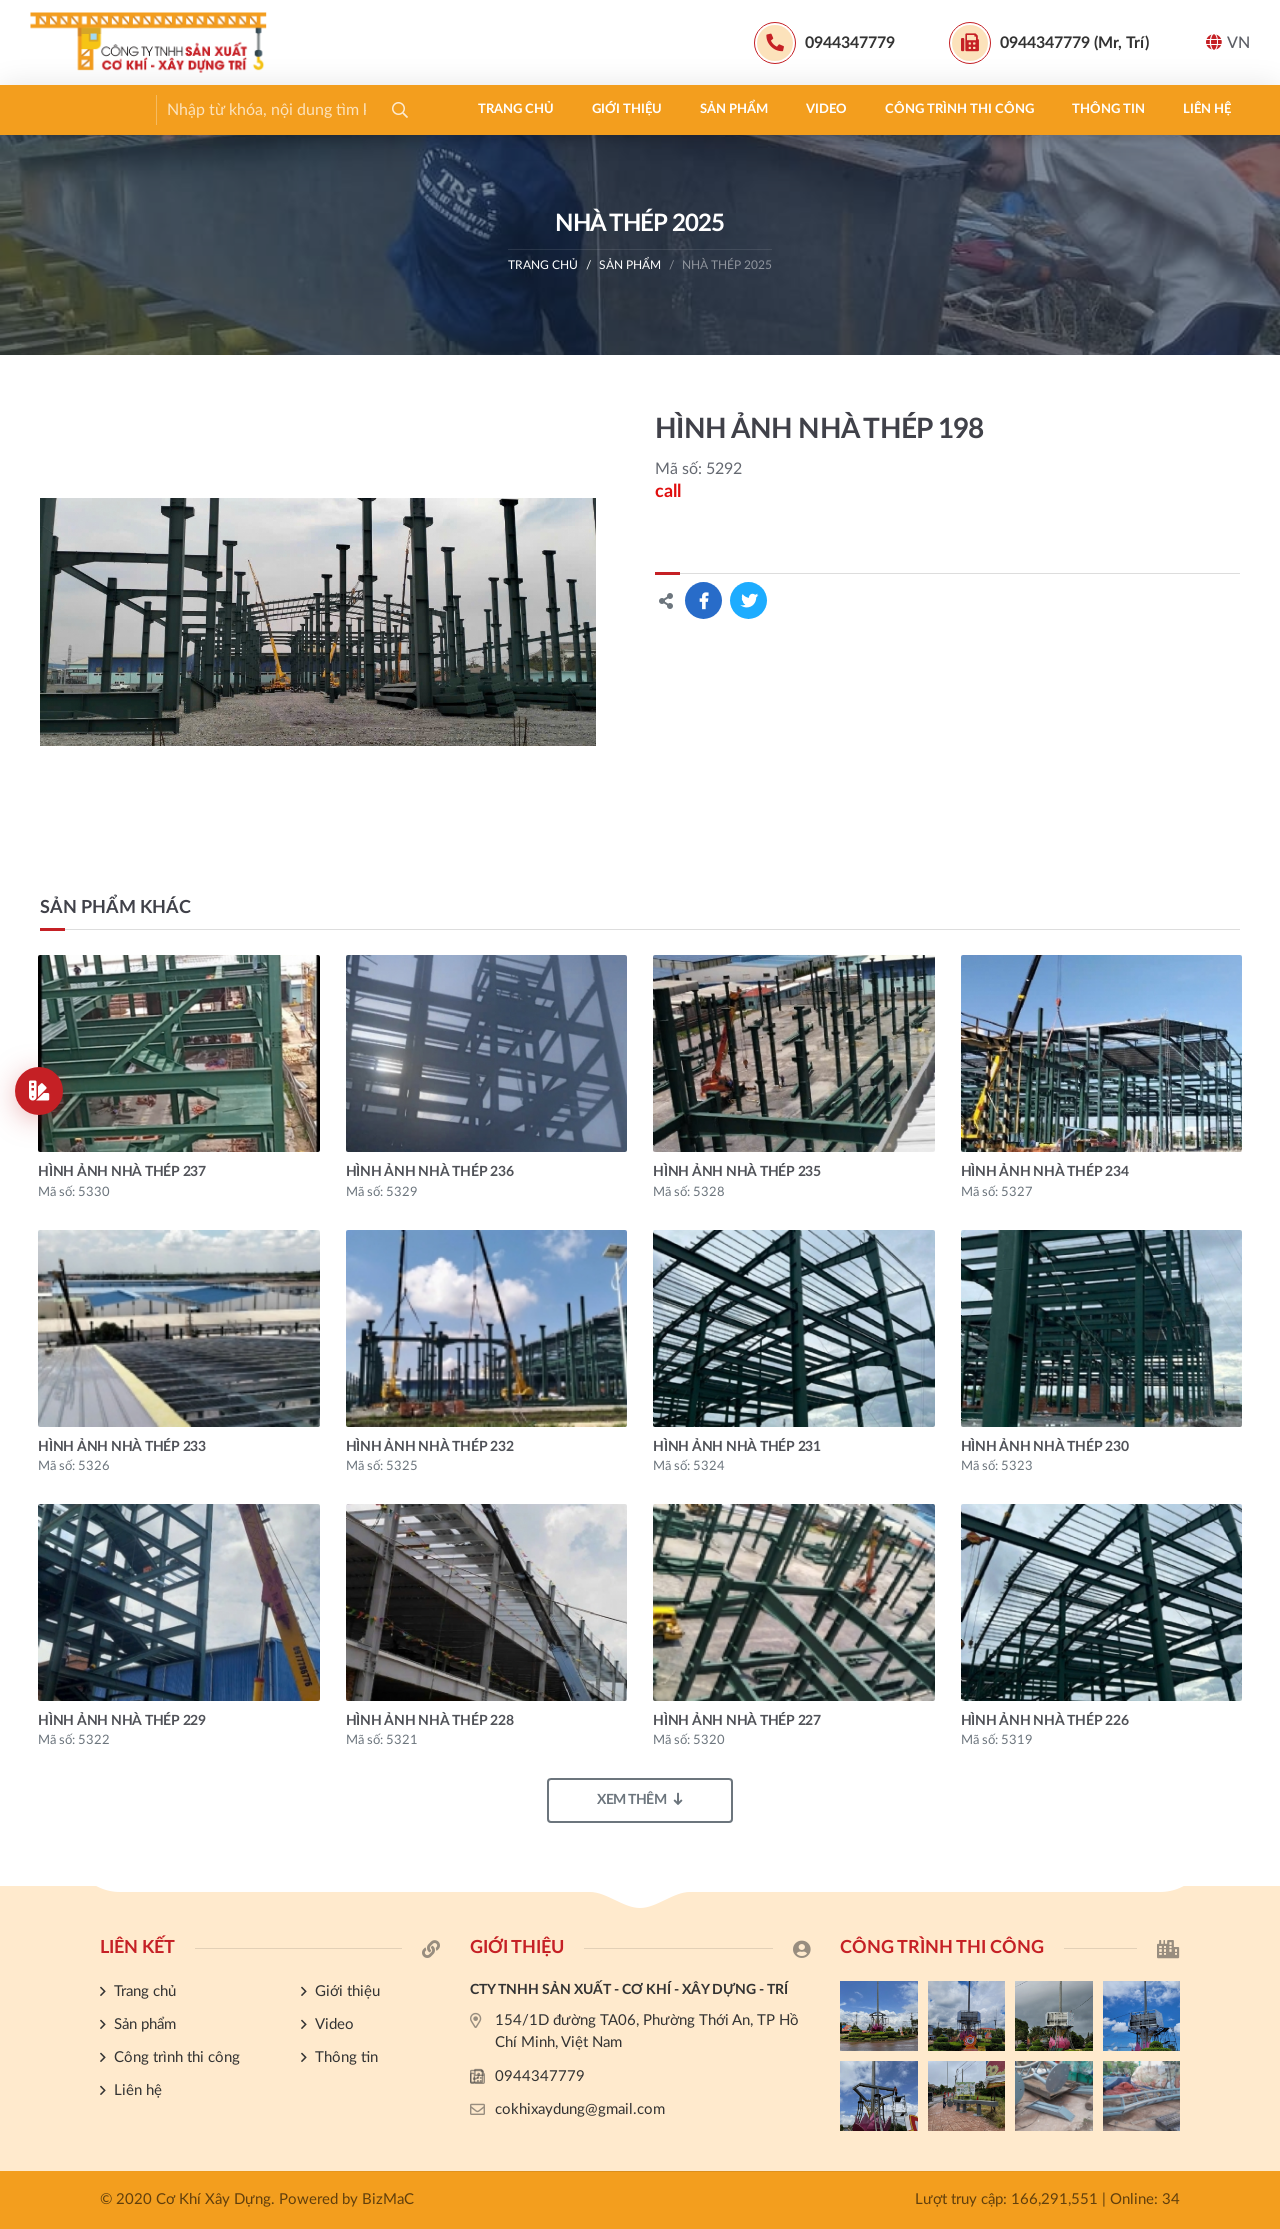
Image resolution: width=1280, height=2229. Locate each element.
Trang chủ (87, 109)
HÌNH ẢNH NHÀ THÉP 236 (430, 1172)
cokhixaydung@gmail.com (580, 2109)
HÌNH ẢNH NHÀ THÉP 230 (1045, 1447)
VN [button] (1228, 42)
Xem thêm (640, 1799)
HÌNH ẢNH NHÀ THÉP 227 (737, 1721)
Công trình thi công (530, 109)
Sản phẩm (305, 109)
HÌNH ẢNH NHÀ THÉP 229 (122, 1721)
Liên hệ (778, 109)
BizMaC (388, 2199)
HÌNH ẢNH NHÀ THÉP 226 (1045, 1721)
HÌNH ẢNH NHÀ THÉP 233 (122, 1447)
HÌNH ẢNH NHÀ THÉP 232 (430, 1447)
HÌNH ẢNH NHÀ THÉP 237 (122, 1172)
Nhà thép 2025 (727, 265)
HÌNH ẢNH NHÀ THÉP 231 (737, 1447)
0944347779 (540, 2076)
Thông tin (679, 109)
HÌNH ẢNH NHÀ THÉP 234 (1045, 1172)
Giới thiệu (198, 109)
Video (397, 109)
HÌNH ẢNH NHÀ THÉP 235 (737, 1172)
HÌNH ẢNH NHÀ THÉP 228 (430, 1721)
